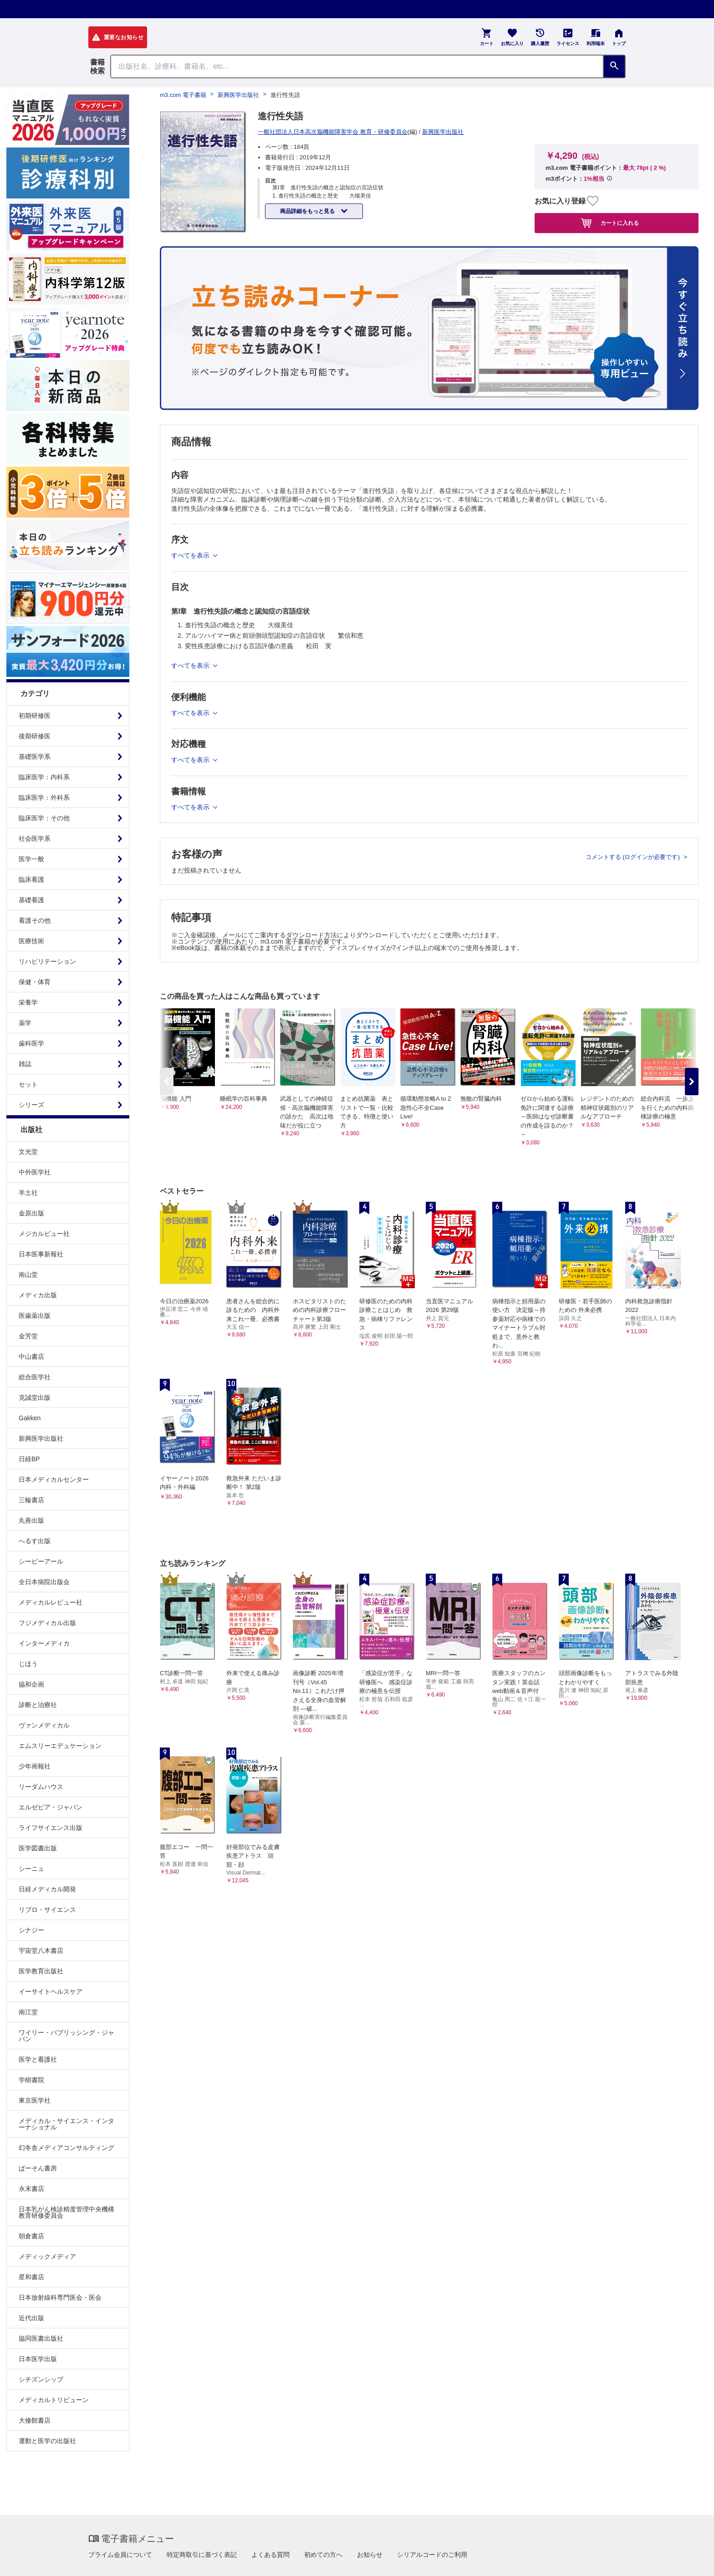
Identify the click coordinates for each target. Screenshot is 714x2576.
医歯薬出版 (35, 1315)
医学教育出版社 (41, 1971)
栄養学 (28, 1002)
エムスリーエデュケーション (60, 1745)
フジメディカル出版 (47, 1622)
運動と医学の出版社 (47, 2440)
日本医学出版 (38, 2359)
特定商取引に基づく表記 (202, 2554)
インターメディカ (44, 1643)
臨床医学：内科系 (44, 777)
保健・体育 (35, 982)
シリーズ (31, 1104)
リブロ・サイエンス (47, 1909)
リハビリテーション (47, 961)
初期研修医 (35, 715)
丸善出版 (31, 1520)
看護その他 (35, 920)
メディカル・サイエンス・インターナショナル (66, 2124)
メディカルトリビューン (54, 2399)
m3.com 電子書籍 (183, 95)
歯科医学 (31, 1043)
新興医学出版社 (41, 1438)
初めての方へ (323, 2554)
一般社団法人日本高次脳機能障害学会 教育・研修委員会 (333, 131)
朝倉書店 (31, 2236)
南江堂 (28, 2012)
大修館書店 (35, 2420)
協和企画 (31, 1684)
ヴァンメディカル (44, 1725)
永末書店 (31, 2188)
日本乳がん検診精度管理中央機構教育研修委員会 (66, 2212)
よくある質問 (270, 2554)
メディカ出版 (38, 1295)
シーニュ (31, 1868)
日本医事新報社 (41, 1254)
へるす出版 (35, 1541)
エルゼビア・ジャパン (50, 1807)
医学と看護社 (38, 2059)
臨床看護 (31, 879)
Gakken (30, 1418)
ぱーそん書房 (38, 2168)
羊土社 (28, 1192)
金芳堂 (28, 1336)
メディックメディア (47, 2256)
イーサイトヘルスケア (50, 1991)
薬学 (25, 1022)
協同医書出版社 (41, 2338)
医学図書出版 (38, 1848)
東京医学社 (35, 2100)
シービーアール (41, 1561)
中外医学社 (35, 1172)
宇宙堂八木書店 (41, 1950)
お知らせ (369, 2554)
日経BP (29, 1459)
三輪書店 (31, 1500)
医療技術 (31, 941)
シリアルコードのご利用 (432, 2554)
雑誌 (25, 1063)
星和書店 (31, 2277)
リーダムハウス (41, 1786)
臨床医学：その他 (44, 818)
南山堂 (28, 1274)
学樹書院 (31, 2079)
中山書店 (31, 1356)
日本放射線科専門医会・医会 (60, 2297)
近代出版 (31, 2318)
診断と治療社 (38, 1704)
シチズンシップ (41, 2379)
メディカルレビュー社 (50, 1602)
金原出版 (31, 1213)
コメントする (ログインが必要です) (634, 857)
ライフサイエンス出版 (50, 1827)
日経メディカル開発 (47, 1889)
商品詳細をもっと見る (308, 211)
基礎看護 (31, 900)
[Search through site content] (357, 66)
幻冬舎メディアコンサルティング (66, 2147)
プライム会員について (120, 2554)
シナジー (31, 1930)
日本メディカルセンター (54, 1479)
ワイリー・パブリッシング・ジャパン (66, 2036)
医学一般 (31, 859)
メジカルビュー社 (44, 1233)
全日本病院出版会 (44, 1581)
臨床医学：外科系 (44, 797)
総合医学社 (35, 1377)
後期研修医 (35, 736)
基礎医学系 (35, 756)
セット (28, 1084)
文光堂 (28, 1151)
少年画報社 (35, 1766)
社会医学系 (35, 838)
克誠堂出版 (35, 1397)
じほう (28, 1663)
